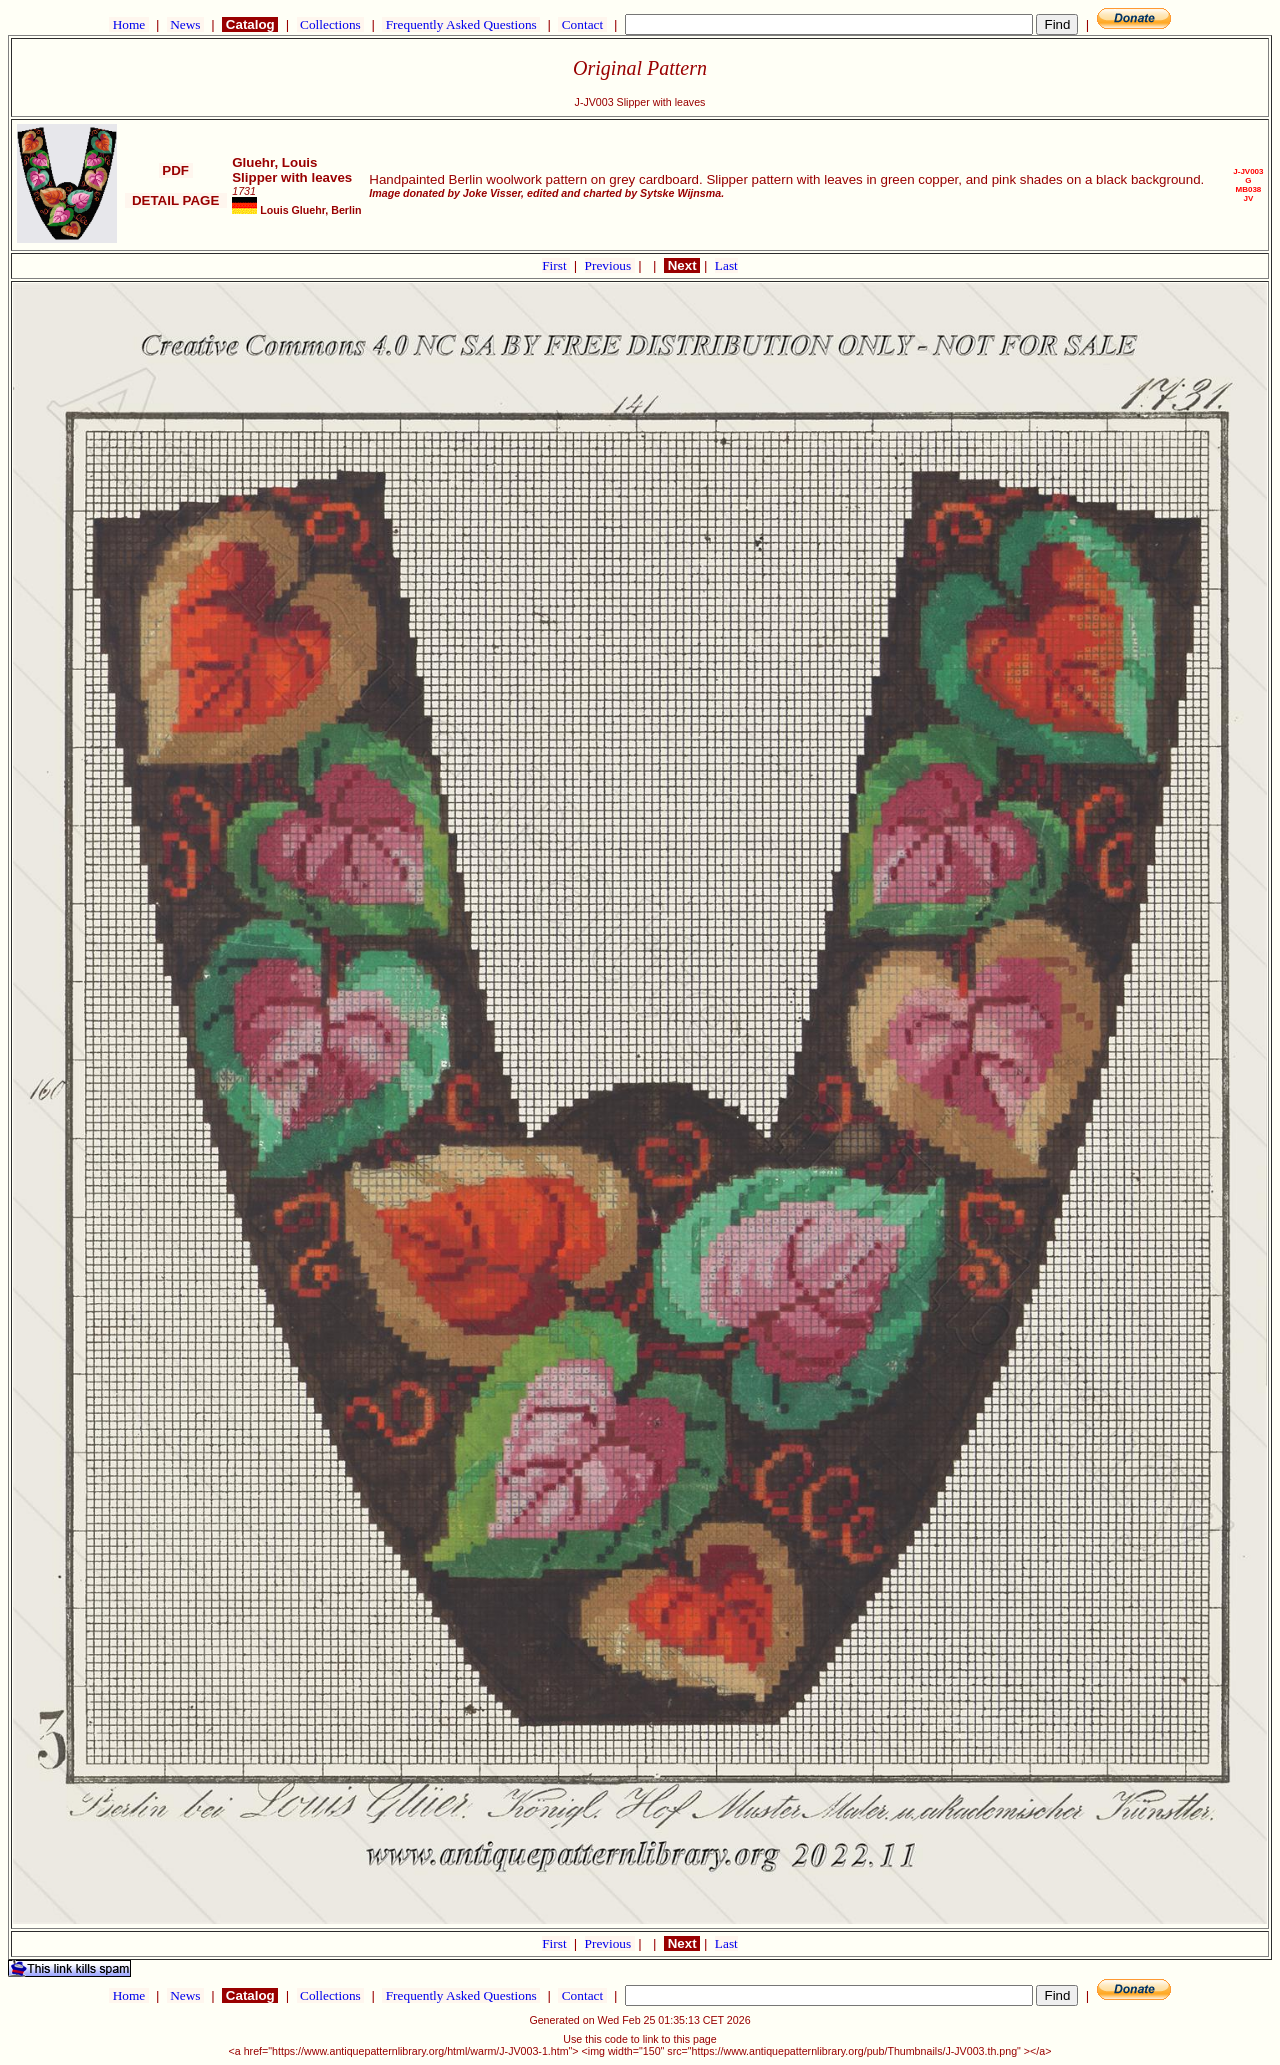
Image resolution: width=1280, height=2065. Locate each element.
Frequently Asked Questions (461, 24)
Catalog (250, 24)
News (185, 24)
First (556, 265)
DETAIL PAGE (176, 200)
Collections (330, 24)
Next (682, 265)
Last (726, 265)
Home (128, 24)
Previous (610, 265)
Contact (582, 24)
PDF (176, 170)
